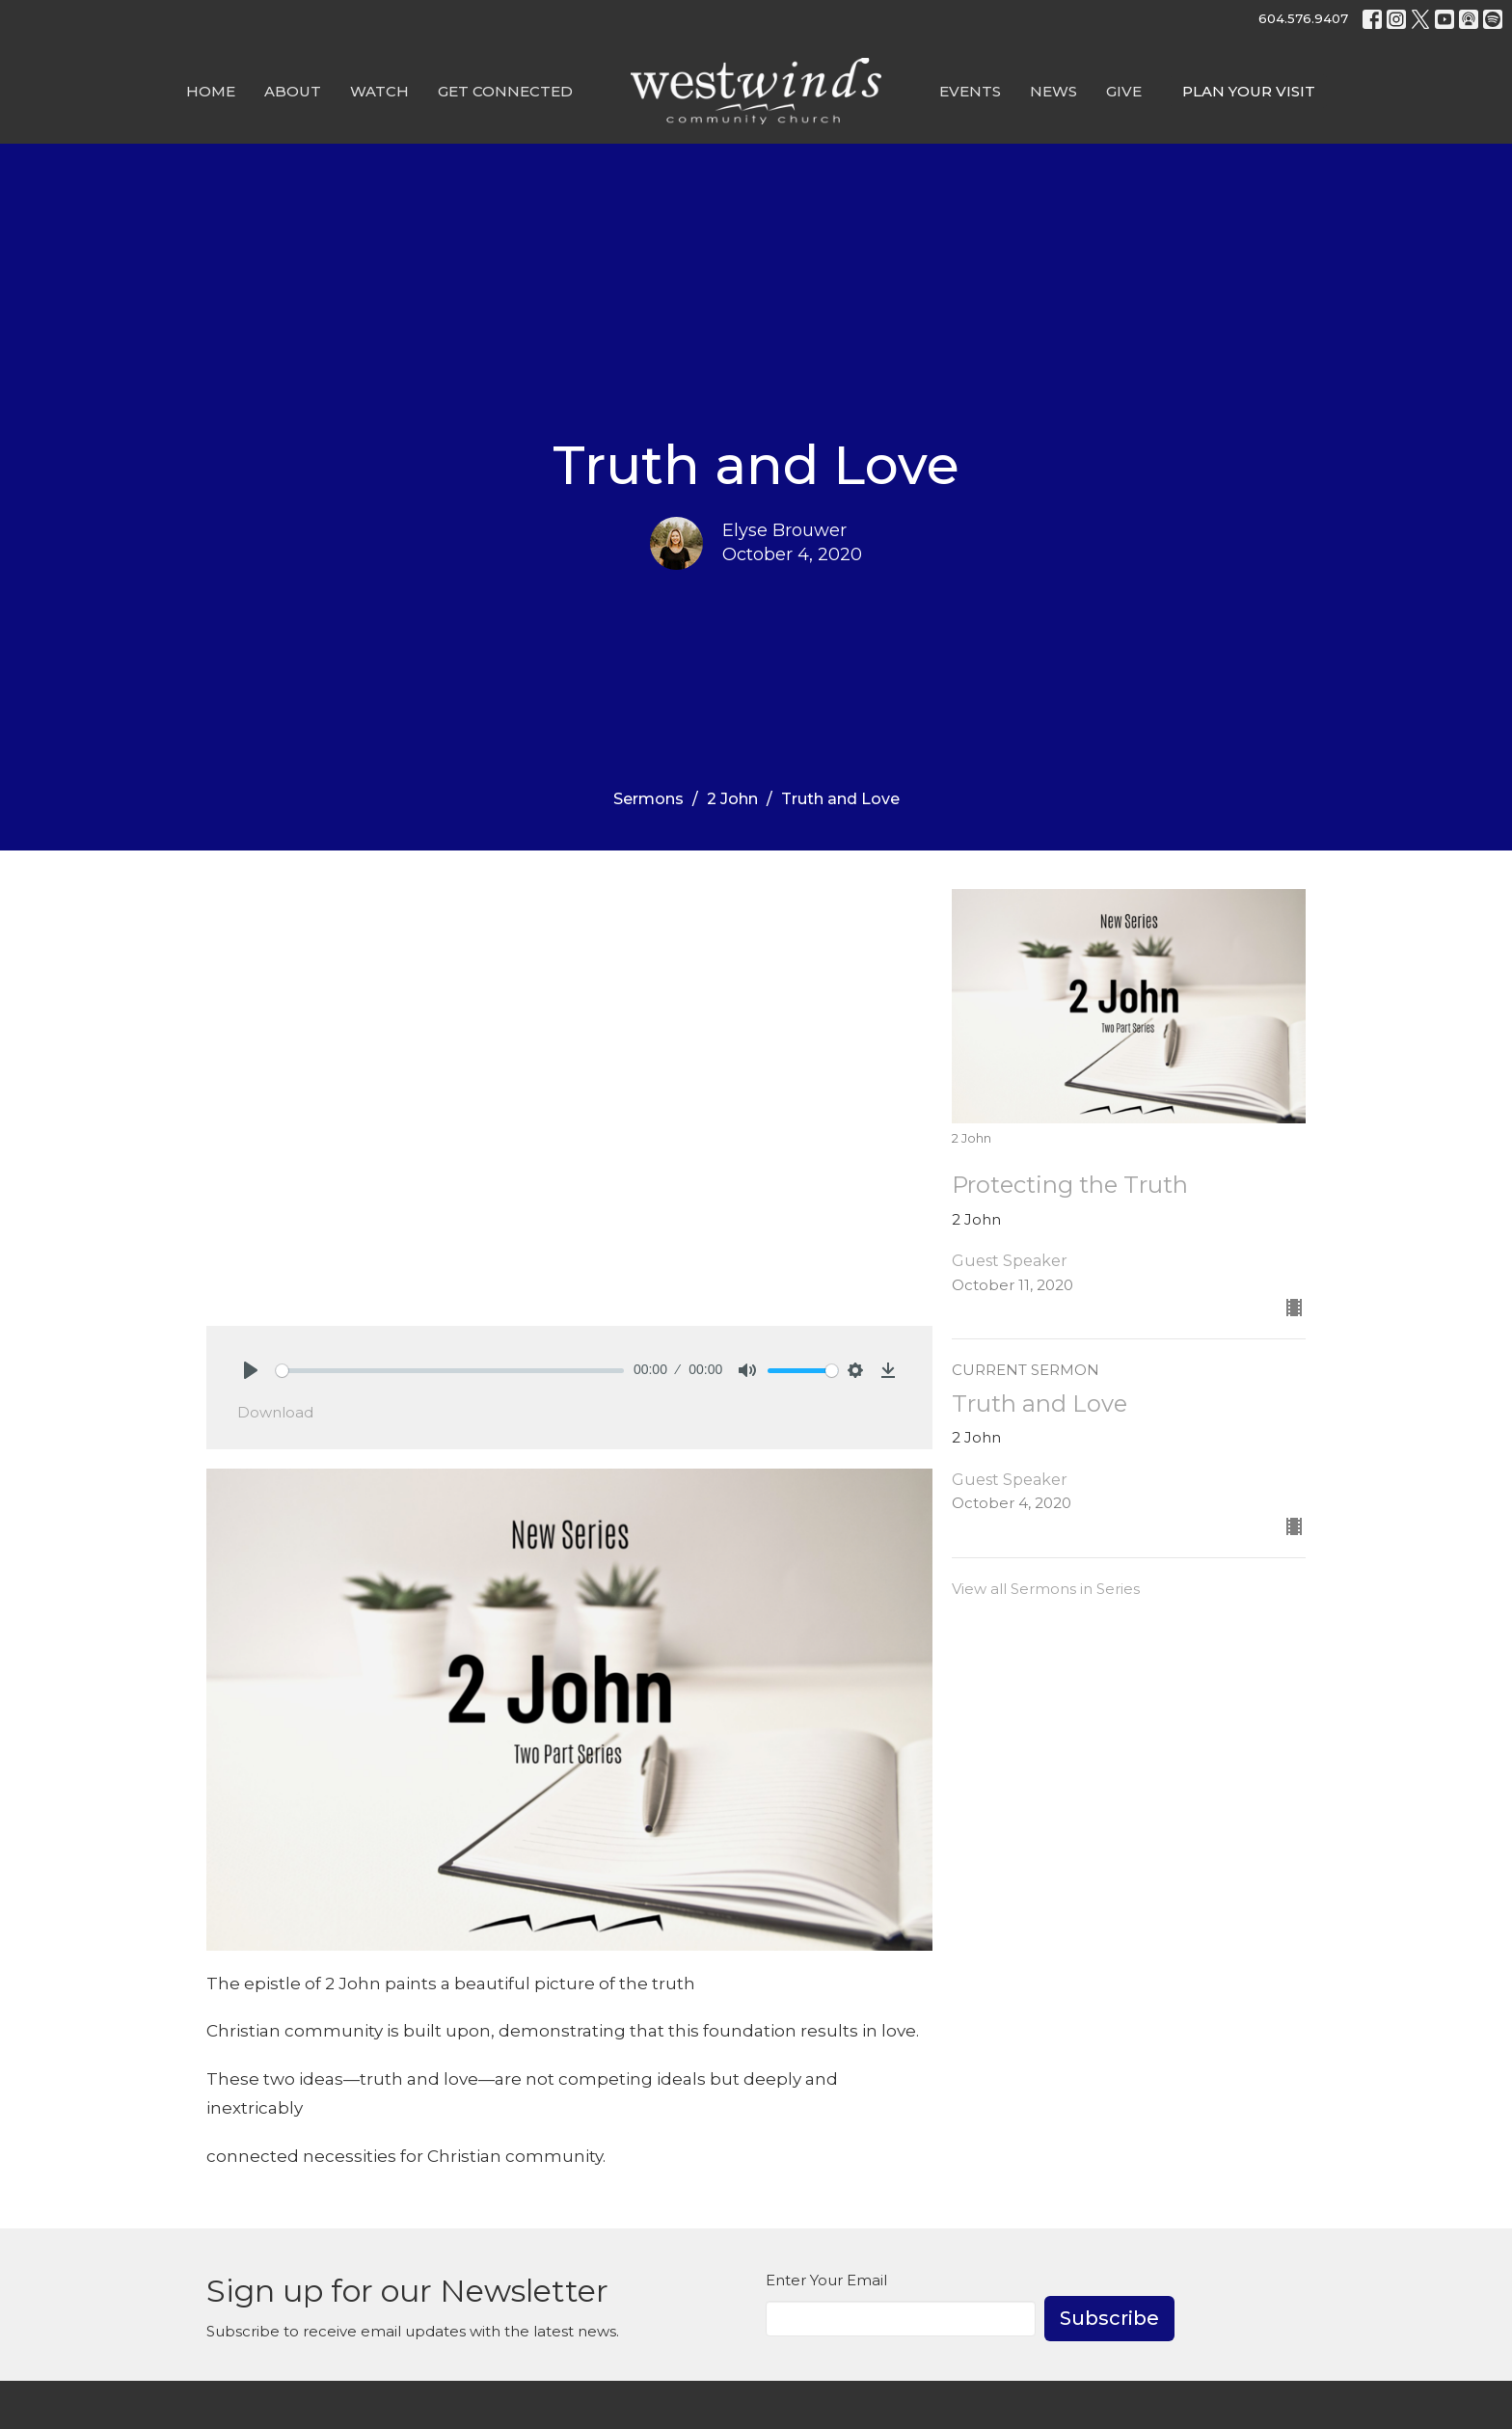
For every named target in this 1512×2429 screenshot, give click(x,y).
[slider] (450, 1371)
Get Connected (505, 91)
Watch (379, 91)
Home (210, 91)
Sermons (648, 799)
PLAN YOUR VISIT (1248, 91)
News (1053, 91)
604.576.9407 (1303, 18)
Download (275, 1412)
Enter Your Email (826, 2280)
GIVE (1124, 91)
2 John (732, 799)
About (292, 91)
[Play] (250, 1370)
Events (970, 91)
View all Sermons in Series (1046, 1588)
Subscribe (1109, 2318)
